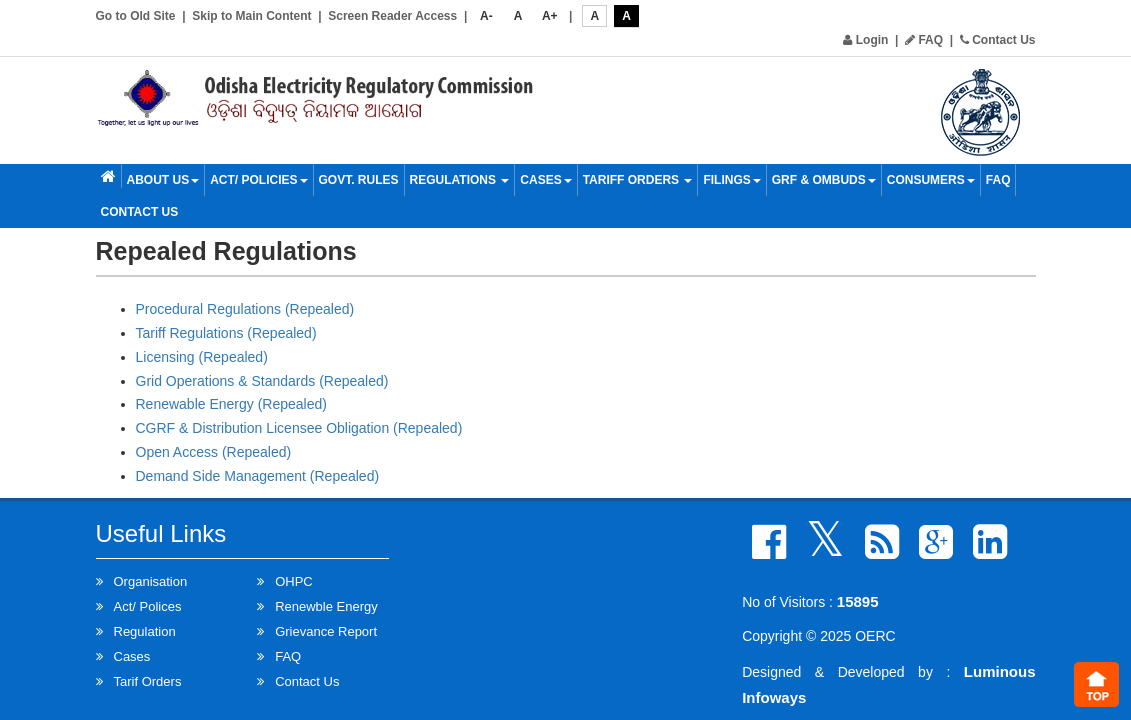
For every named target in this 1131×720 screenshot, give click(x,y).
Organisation (151, 581)
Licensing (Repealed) (202, 357)
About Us (163, 180)
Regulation (145, 631)
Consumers (931, 180)
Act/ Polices (148, 606)
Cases (545, 180)
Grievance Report (326, 631)
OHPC (294, 581)
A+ (550, 16)
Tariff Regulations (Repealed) (226, 333)
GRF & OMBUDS (824, 180)
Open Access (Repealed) (214, 452)
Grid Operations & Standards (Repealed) (262, 381)
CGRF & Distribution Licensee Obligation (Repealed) (299, 428)
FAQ (924, 40)
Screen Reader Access (392, 16)
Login (865, 40)
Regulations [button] (460, 180)
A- (486, 16)
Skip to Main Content (251, 16)
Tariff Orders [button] (638, 180)
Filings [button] (731, 180)
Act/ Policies (258, 180)
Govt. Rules (359, 180)
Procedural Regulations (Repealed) (245, 309)
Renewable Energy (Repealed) (231, 404)
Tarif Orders (148, 681)
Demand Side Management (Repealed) (258, 476)
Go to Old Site (136, 16)
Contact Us (998, 40)
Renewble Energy (326, 606)
